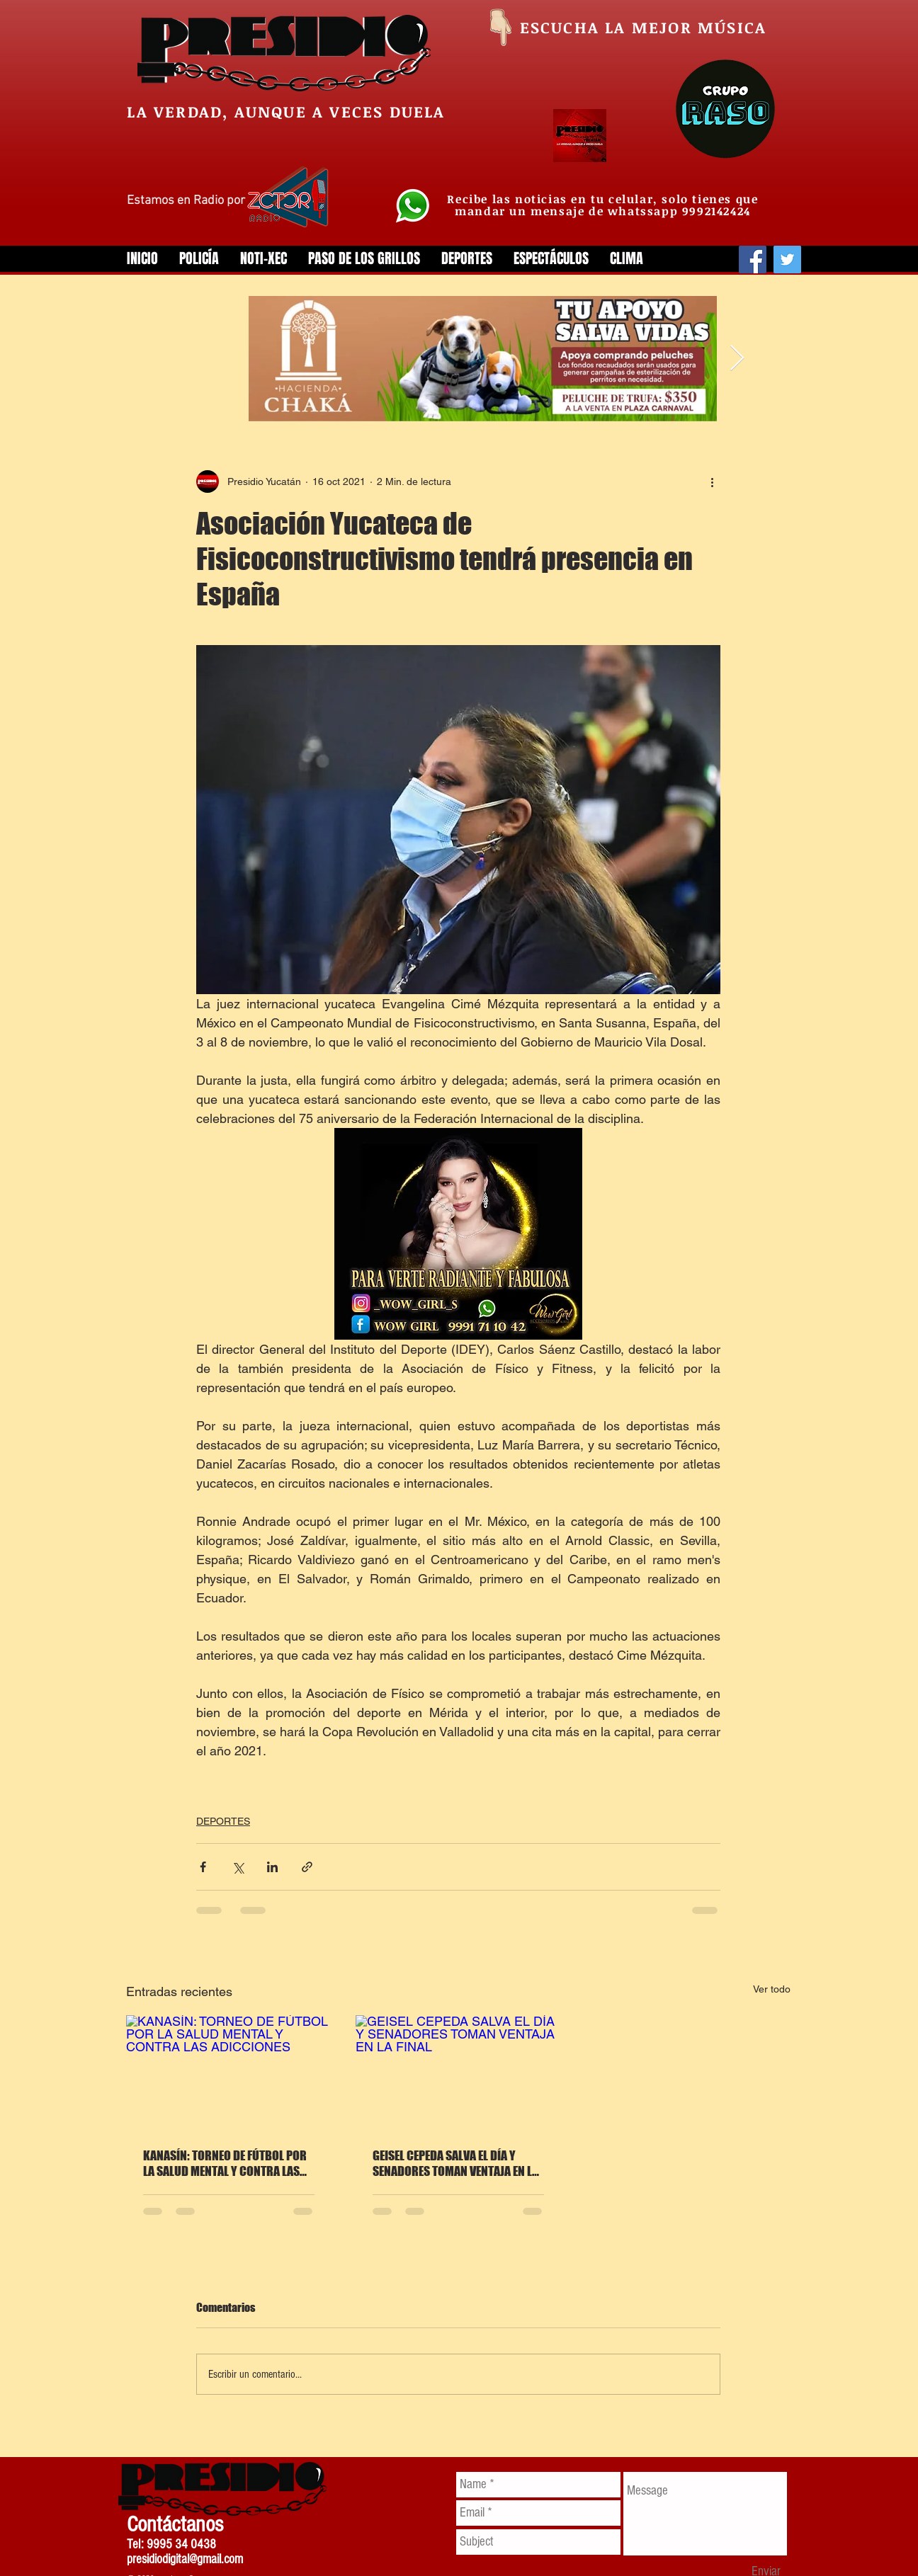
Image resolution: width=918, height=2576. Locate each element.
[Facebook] (752, 259)
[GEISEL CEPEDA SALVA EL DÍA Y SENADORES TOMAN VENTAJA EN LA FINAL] (458, 2073)
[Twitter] (787, 259)
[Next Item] (737, 358)
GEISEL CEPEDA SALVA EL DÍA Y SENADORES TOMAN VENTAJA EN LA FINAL (455, 2163)
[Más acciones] (711, 481)
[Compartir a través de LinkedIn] (272, 1867)
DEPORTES (223, 1821)
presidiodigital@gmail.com (185, 2559)
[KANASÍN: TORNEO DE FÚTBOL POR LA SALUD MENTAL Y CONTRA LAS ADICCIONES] (229, 2073)
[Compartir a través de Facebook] (203, 1867)
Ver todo (771, 1989)
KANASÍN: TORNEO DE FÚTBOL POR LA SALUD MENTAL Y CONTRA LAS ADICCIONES (225, 2163)
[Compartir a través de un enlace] (307, 1867)
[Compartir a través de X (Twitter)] (237, 1867)
